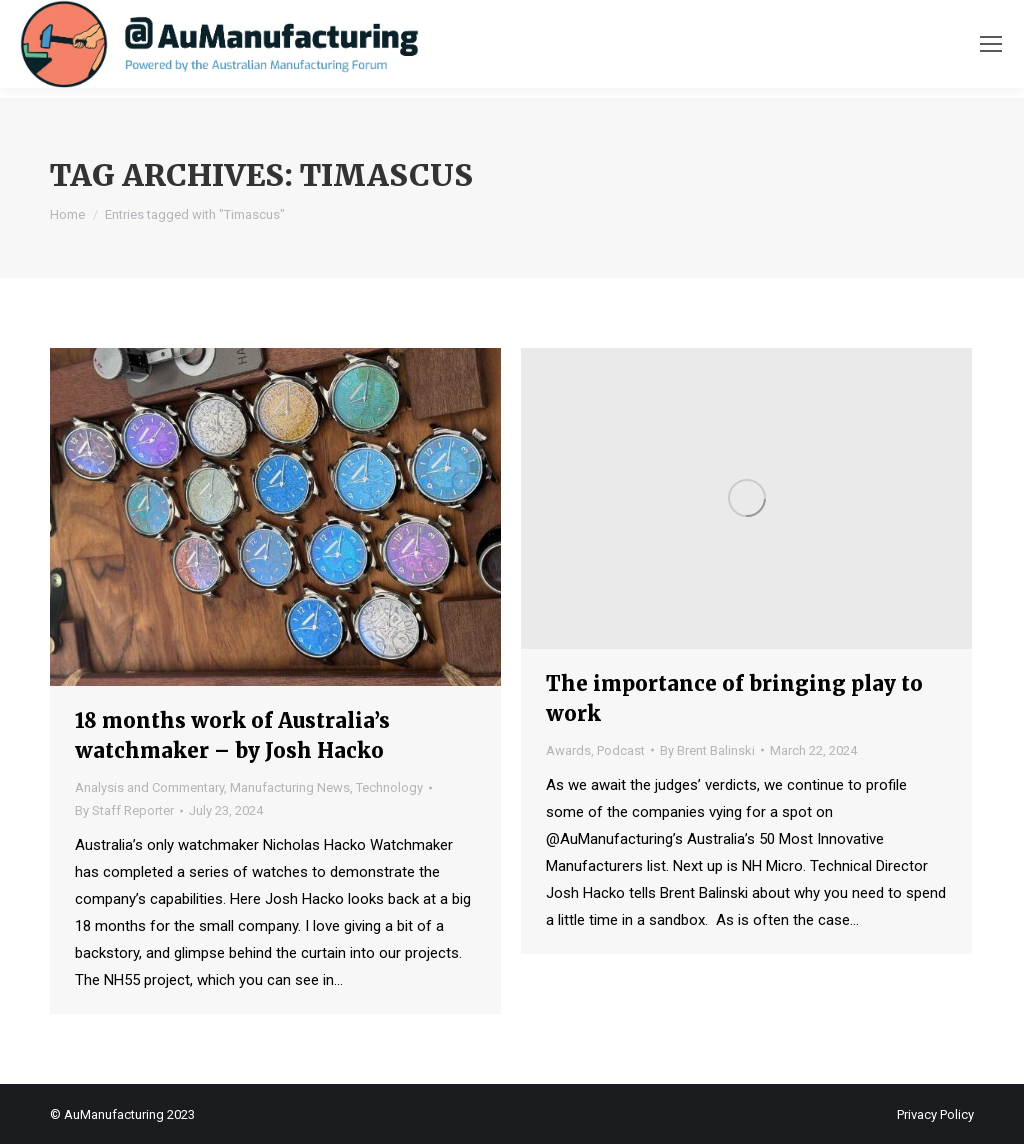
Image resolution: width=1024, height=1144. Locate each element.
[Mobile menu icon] (991, 44)
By (124, 810)
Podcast (621, 750)
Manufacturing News (290, 787)
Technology (389, 787)
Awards (568, 750)
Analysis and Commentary (149, 787)
